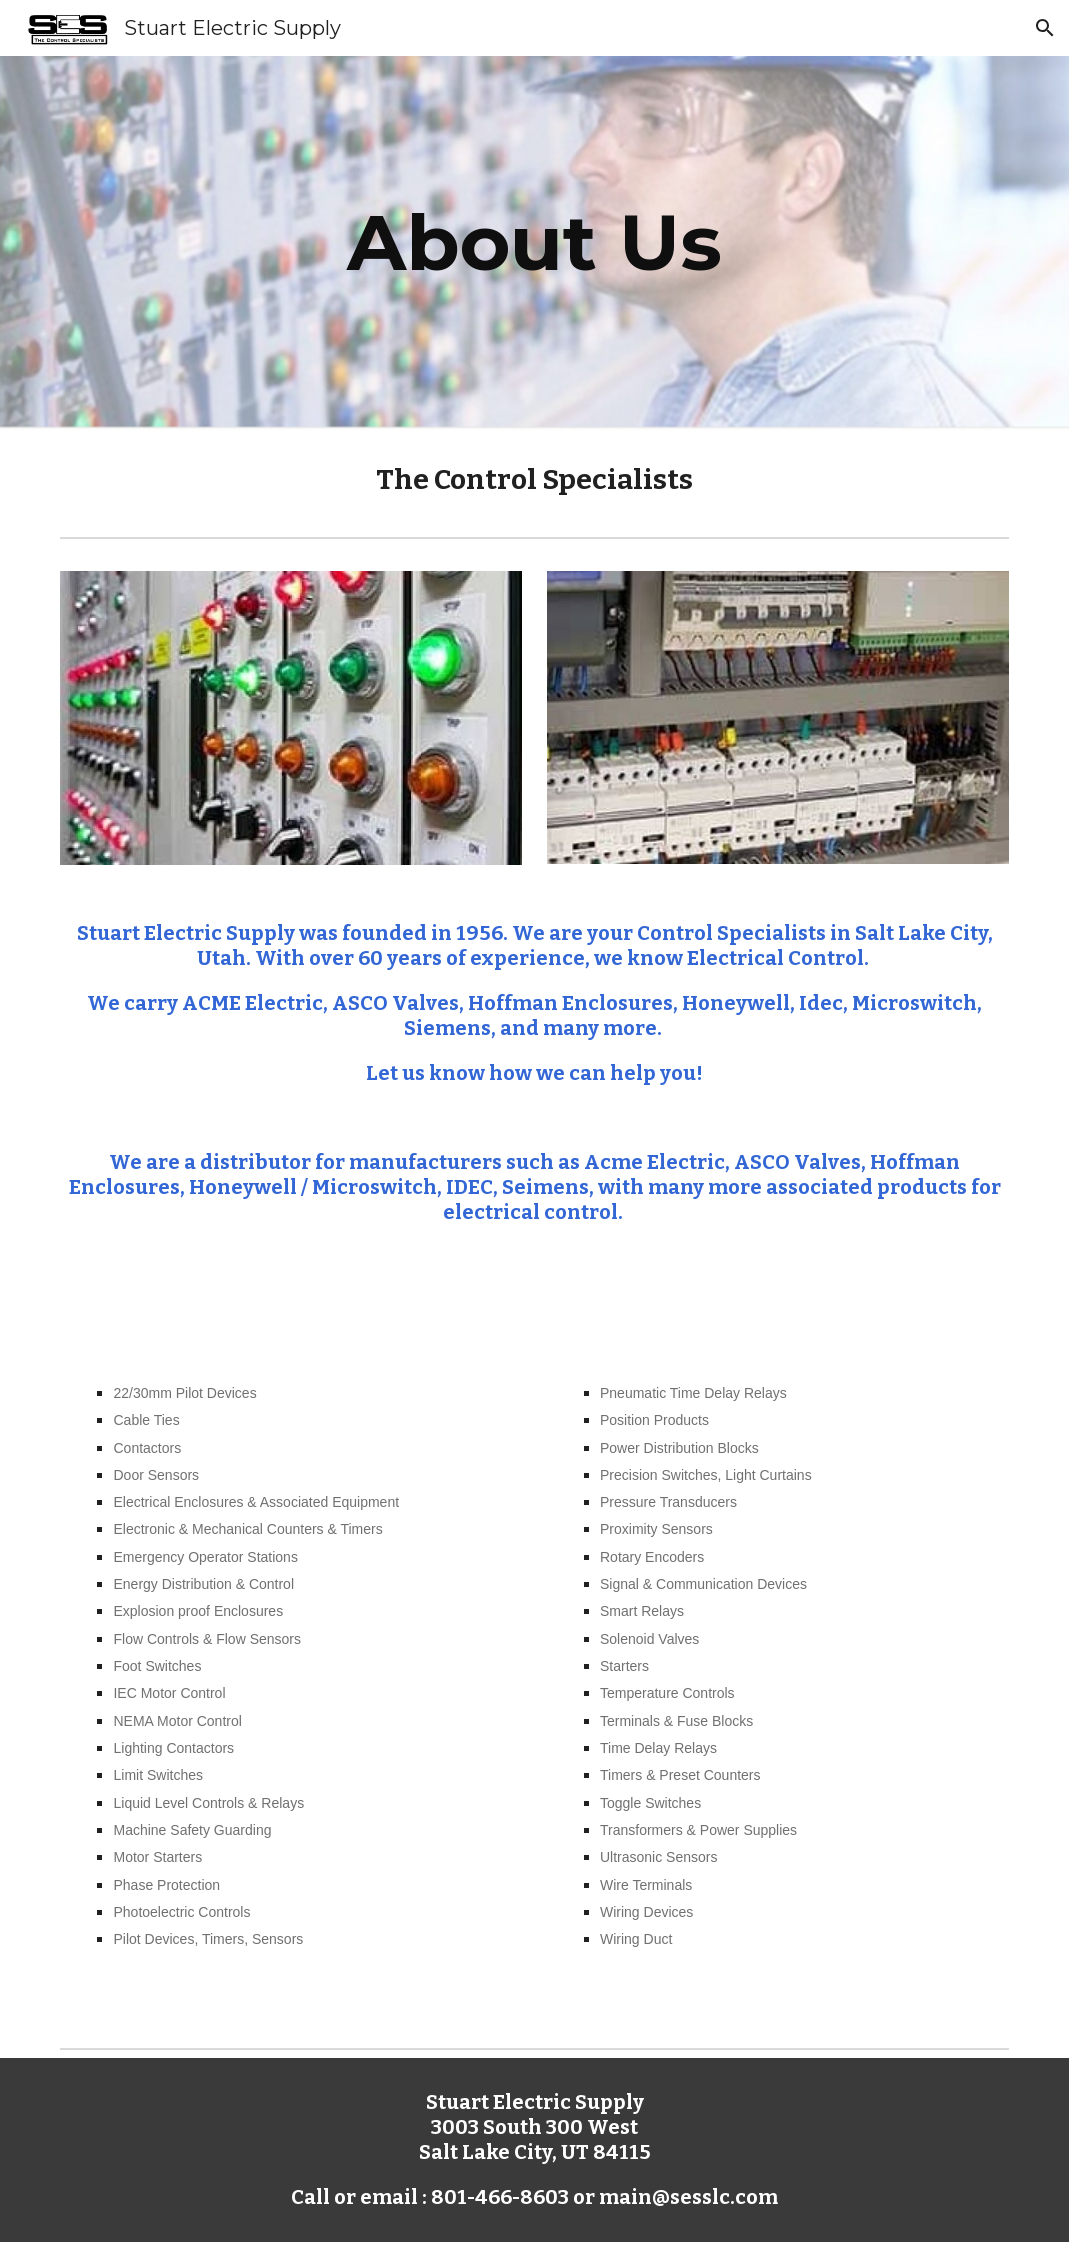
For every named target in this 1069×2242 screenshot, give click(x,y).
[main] (534, 243)
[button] (1045, 28)
